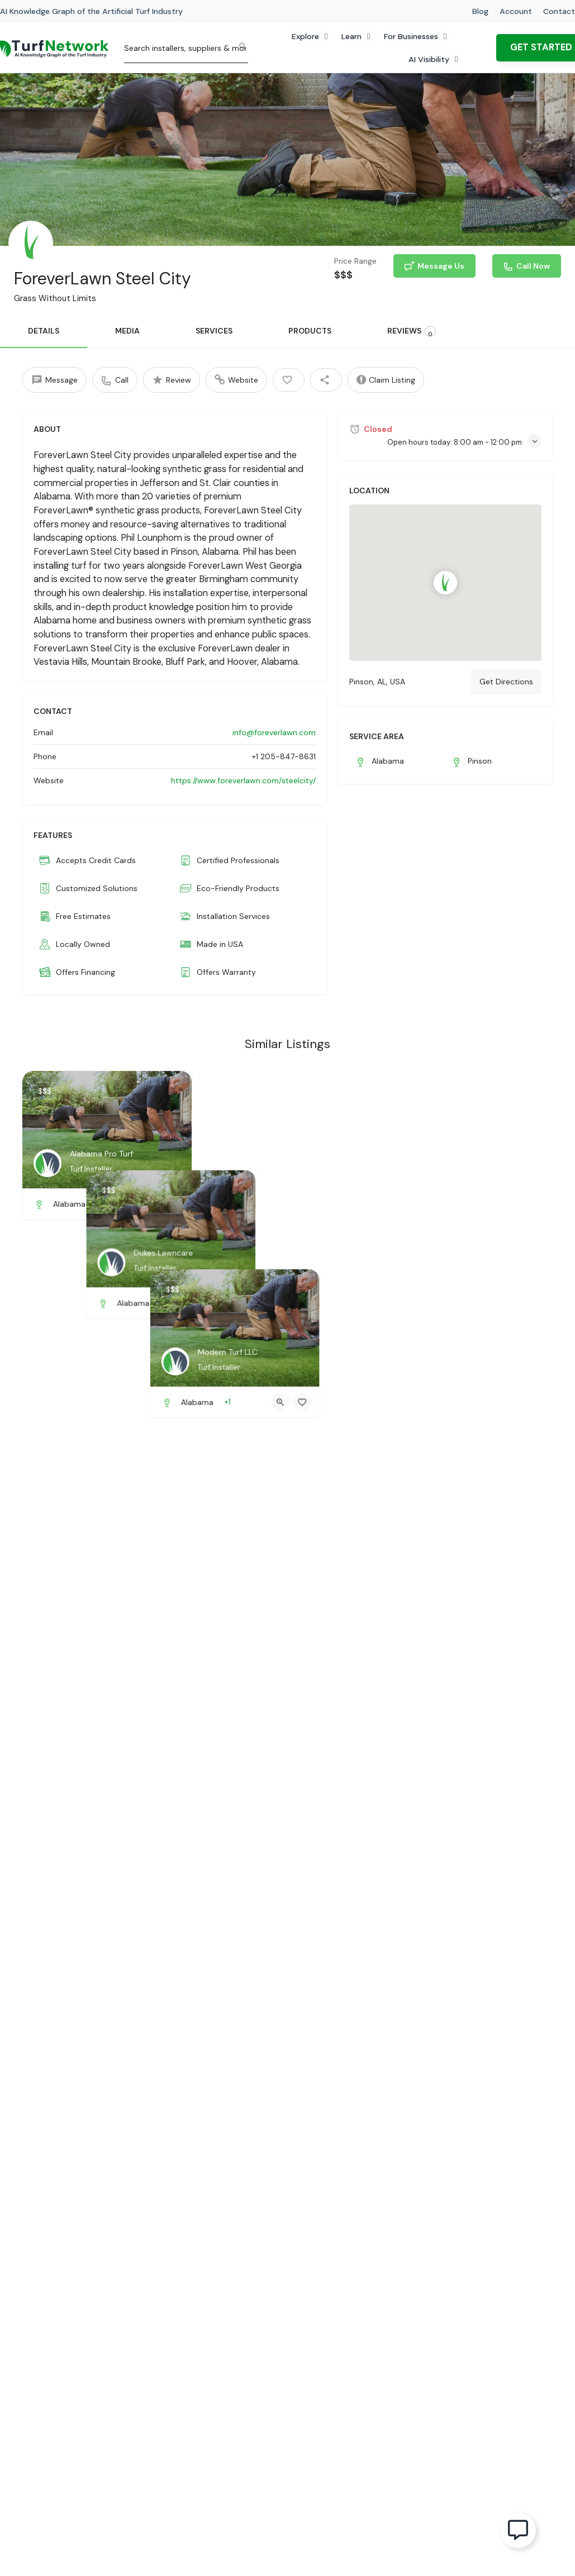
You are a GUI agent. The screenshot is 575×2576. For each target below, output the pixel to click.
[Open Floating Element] (518, 2530)
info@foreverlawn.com (274, 732)
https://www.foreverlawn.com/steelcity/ (243, 780)
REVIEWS (411, 331)
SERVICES (214, 331)
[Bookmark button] (174, 1204)
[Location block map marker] (446, 582)
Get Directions (506, 682)
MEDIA (127, 331)
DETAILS (43, 331)
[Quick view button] (152, 1204)
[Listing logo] (30, 243)
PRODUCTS (309, 331)
